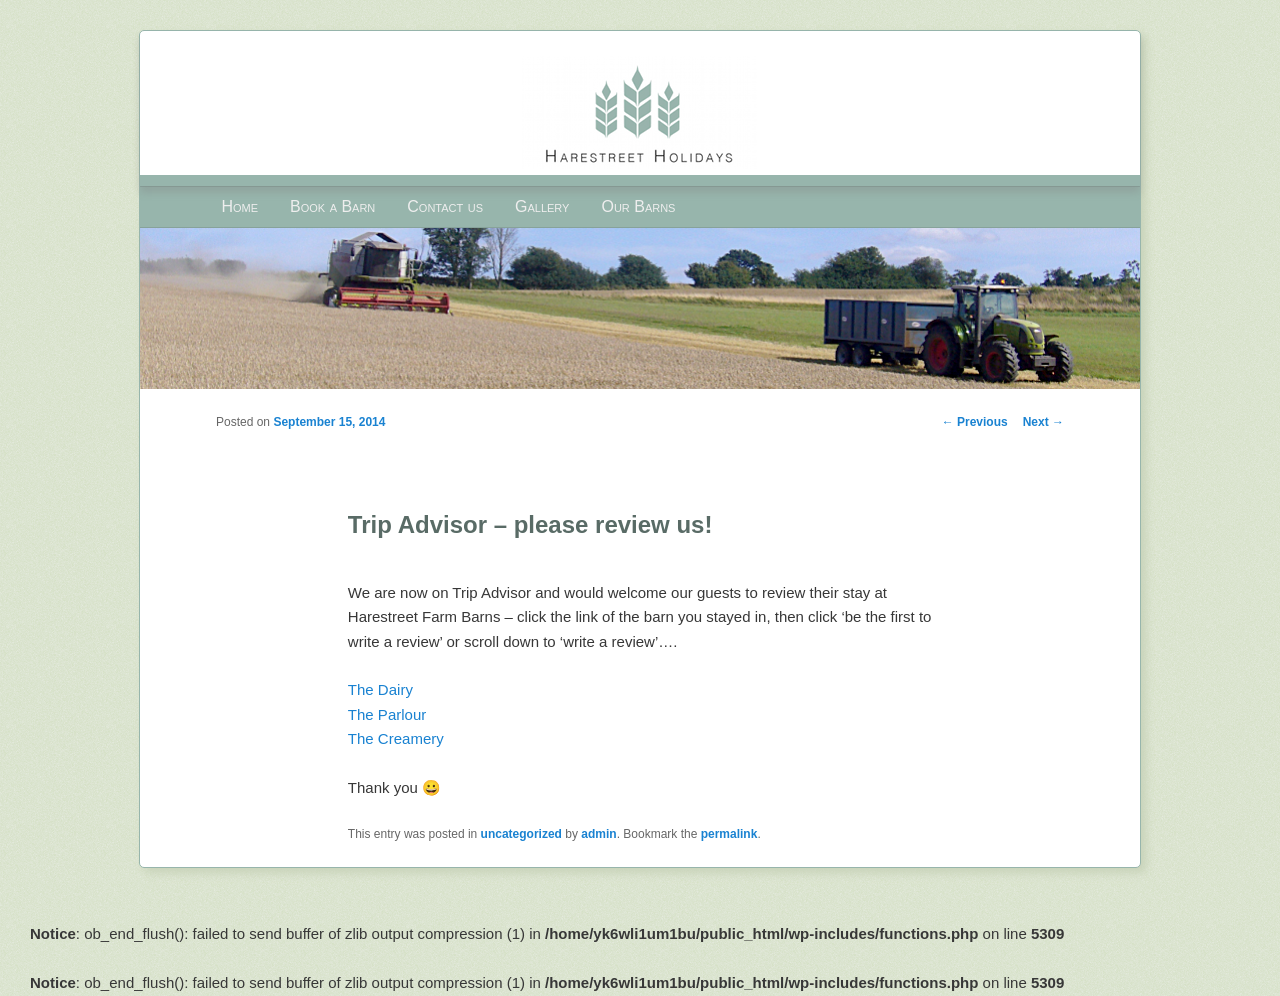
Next (1043, 422)
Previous (975, 422)
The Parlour (387, 714)
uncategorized (521, 834)
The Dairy (380, 689)
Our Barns (638, 206)
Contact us (445, 206)
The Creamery (396, 738)
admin (598, 834)
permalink (729, 834)
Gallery (542, 206)
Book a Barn (332, 206)
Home (239, 206)
